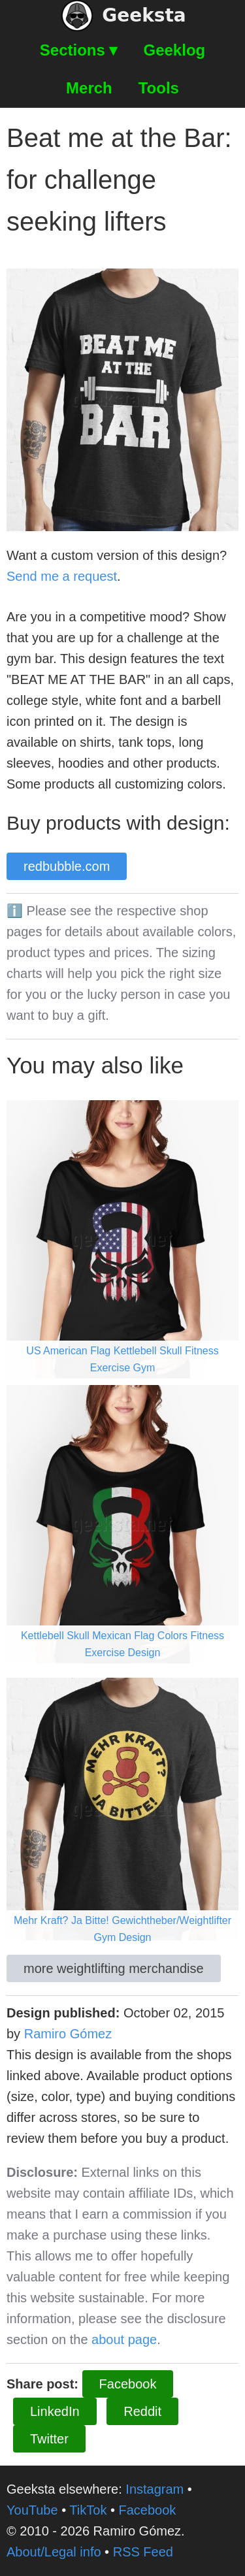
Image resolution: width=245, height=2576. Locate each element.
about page (124, 2339)
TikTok (87, 2510)
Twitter (49, 2439)
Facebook (128, 2384)
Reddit (142, 2411)
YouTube (32, 2510)
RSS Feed (143, 2552)
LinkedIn (55, 2411)
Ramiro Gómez (68, 2034)
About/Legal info (54, 2552)
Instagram (154, 2489)
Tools (159, 88)
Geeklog (175, 50)
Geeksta (123, 15)
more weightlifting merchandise (114, 1968)
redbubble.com (67, 866)
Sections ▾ (79, 50)
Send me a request (62, 576)
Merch (89, 88)
